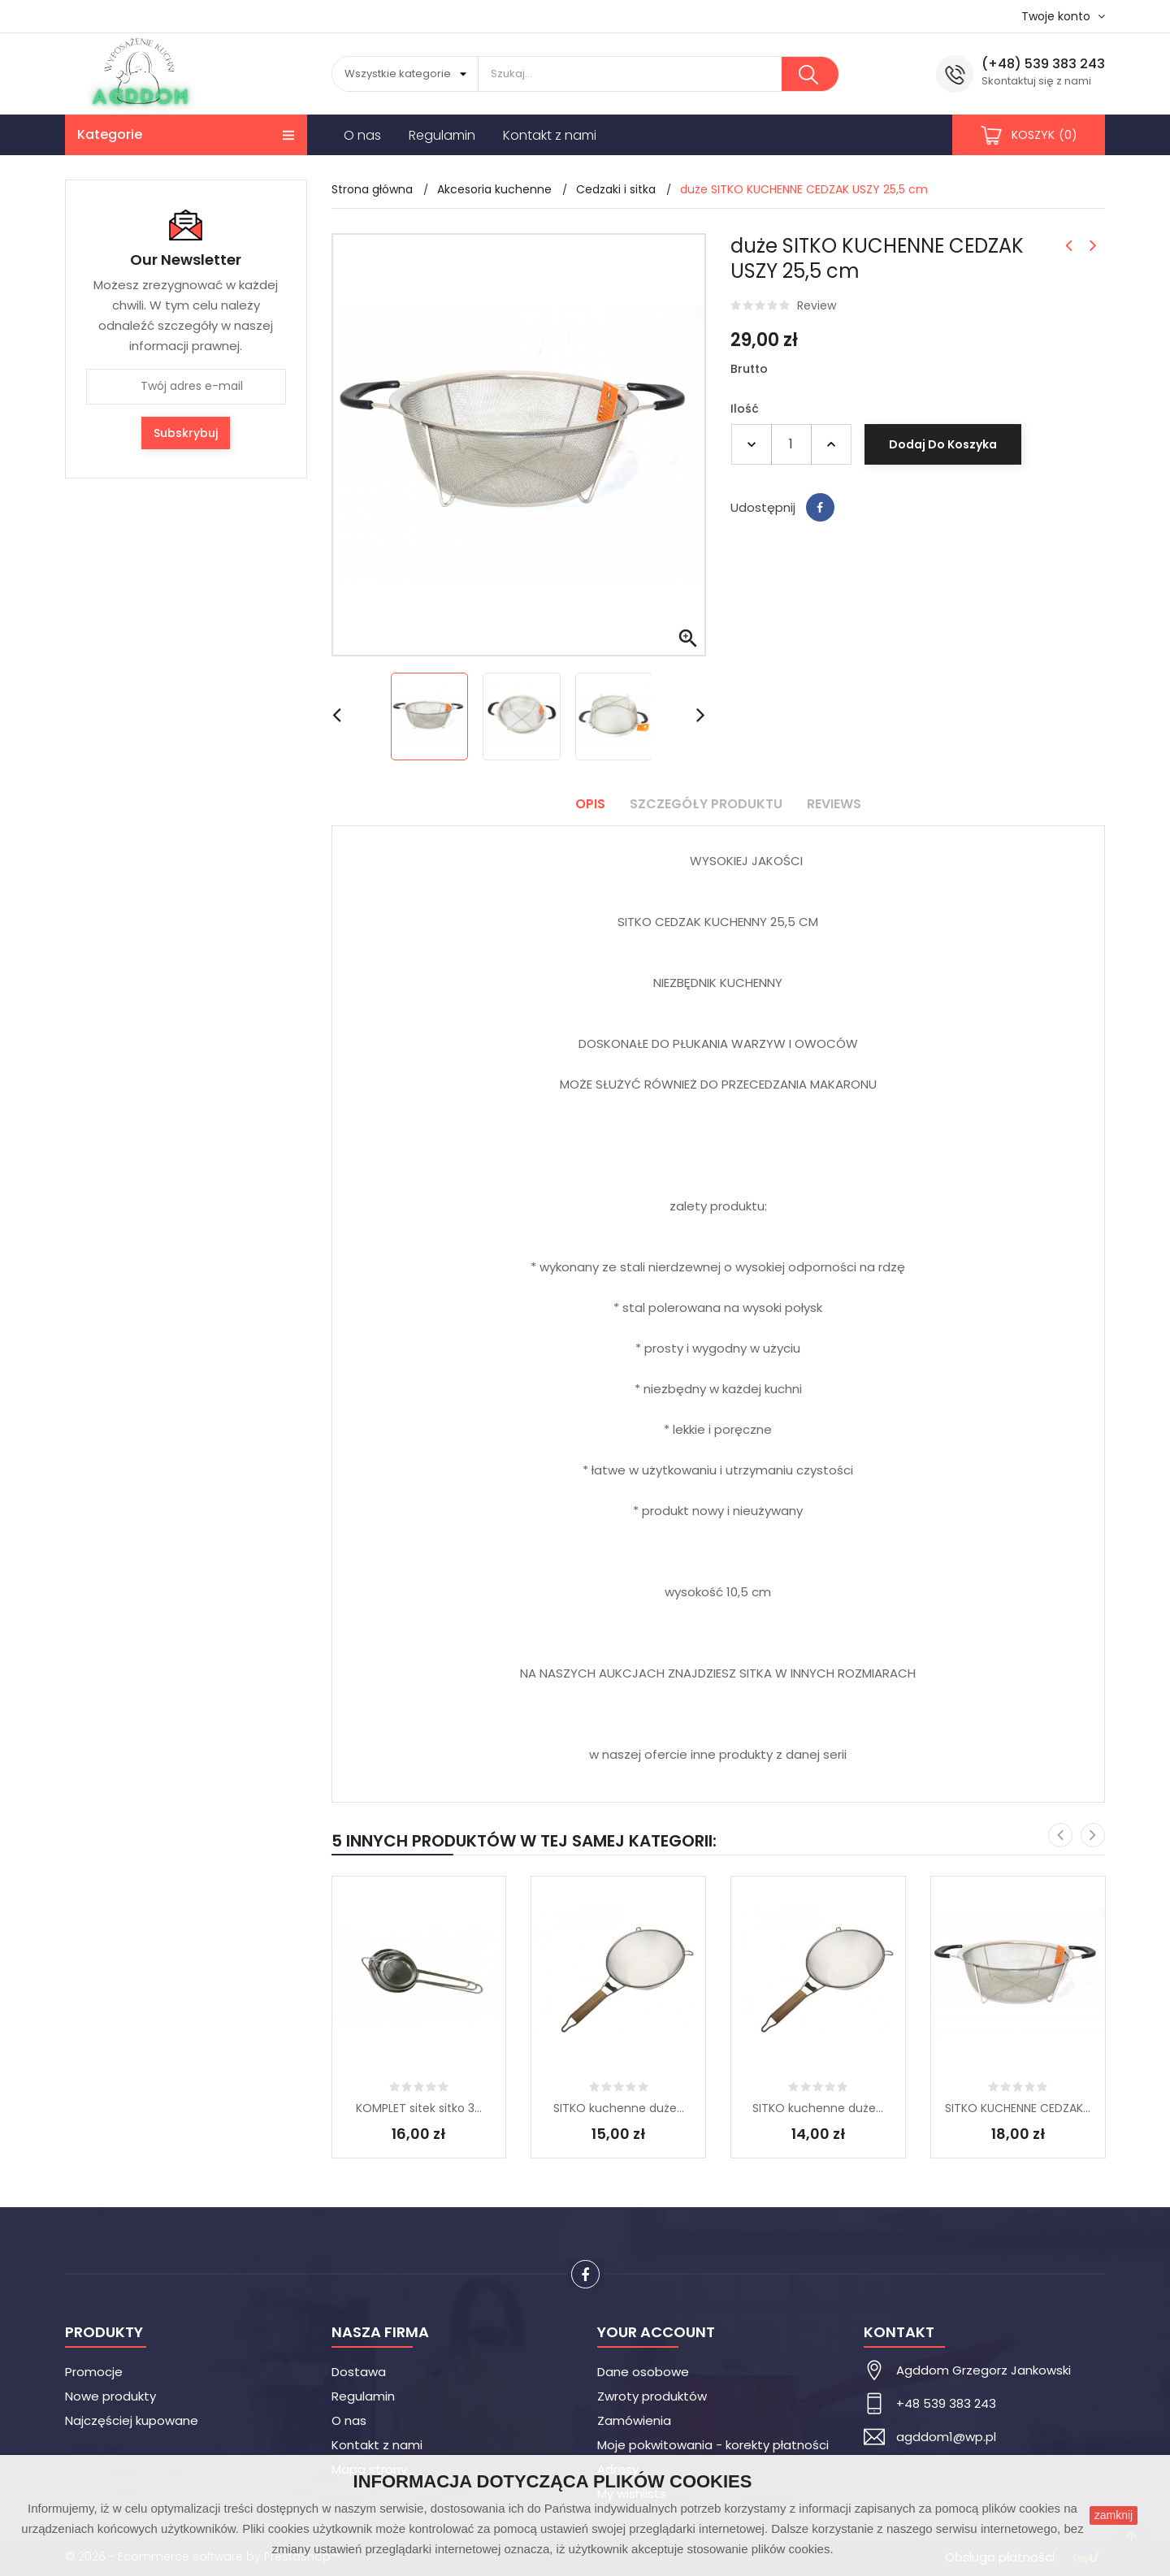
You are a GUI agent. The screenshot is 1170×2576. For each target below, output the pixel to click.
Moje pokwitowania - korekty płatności (713, 2444)
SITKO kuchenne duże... (618, 2108)
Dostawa (359, 2371)
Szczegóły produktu (706, 803)
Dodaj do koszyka (943, 444)
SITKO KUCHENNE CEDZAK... (1017, 2108)
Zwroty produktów (652, 2396)
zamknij (1113, 2515)
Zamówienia (634, 2420)
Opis (590, 803)
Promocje (94, 2371)
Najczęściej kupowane (131, 2420)
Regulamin (363, 2396)
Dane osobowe (643, 2371)
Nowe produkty (110, 2396)
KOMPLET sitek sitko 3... (419, 2108)
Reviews (834, 803)
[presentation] (1060, 1835)
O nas (349, 2420)
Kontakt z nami (377, 2444)
